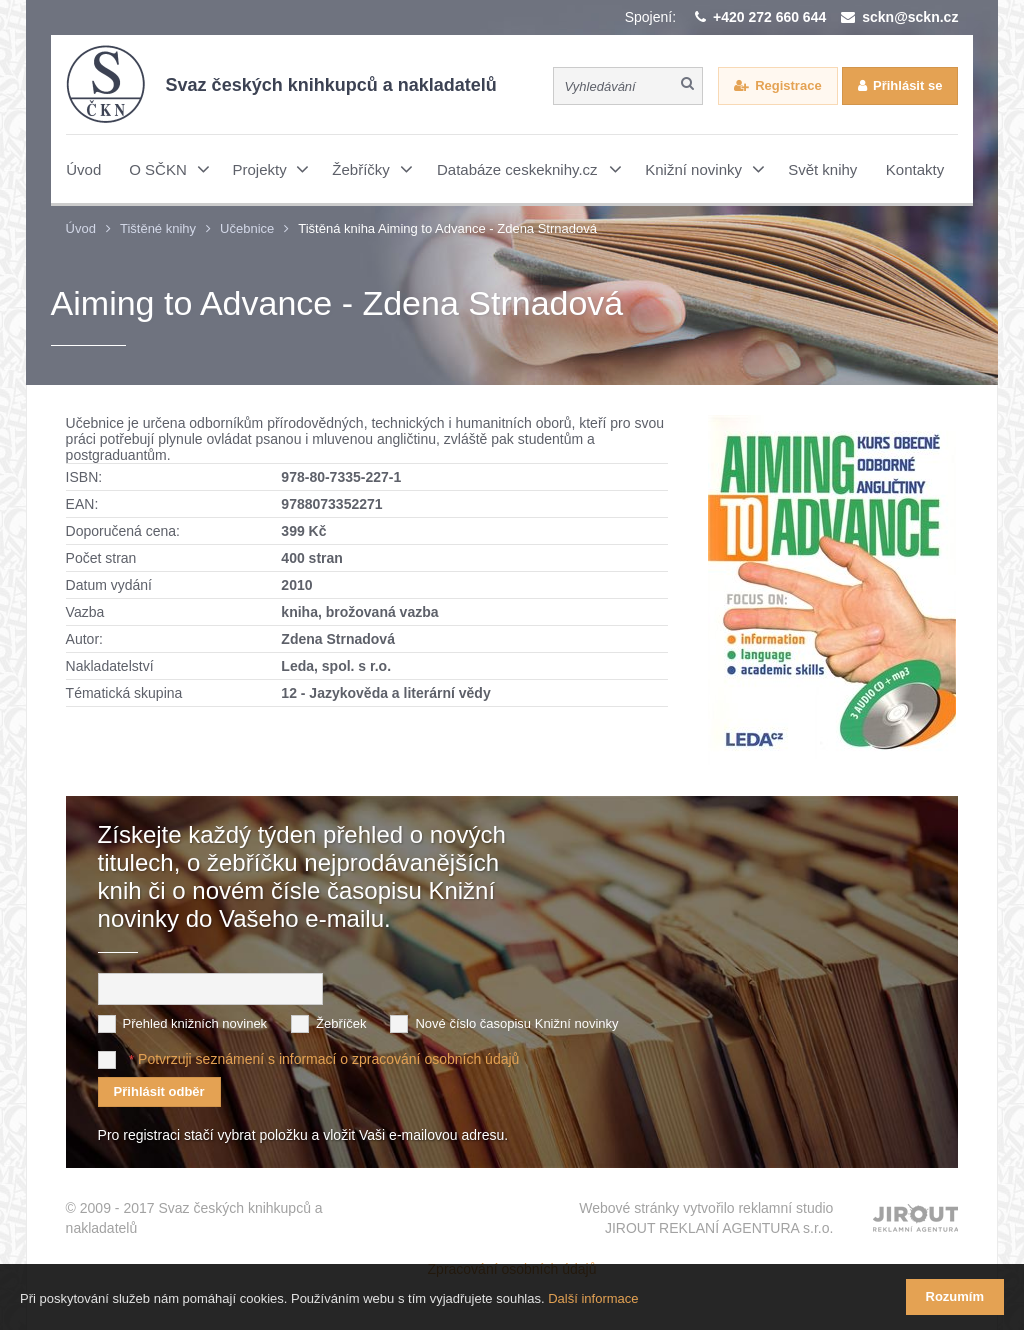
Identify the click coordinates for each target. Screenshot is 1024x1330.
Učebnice (247, 228)
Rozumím (955, 1296)
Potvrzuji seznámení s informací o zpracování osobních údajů (328, 1059)
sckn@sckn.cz (910, 17)
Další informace (593, 1298)
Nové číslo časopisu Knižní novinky (516, 1023)
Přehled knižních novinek (195, 1023)
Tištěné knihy (158, 228)
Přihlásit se (907, 85)
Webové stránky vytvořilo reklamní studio (706, 1219)
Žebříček (341, 1023)
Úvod (81, 228)
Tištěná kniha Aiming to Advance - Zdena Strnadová (447, 228)
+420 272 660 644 (769, 17)
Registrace (788, 85)
